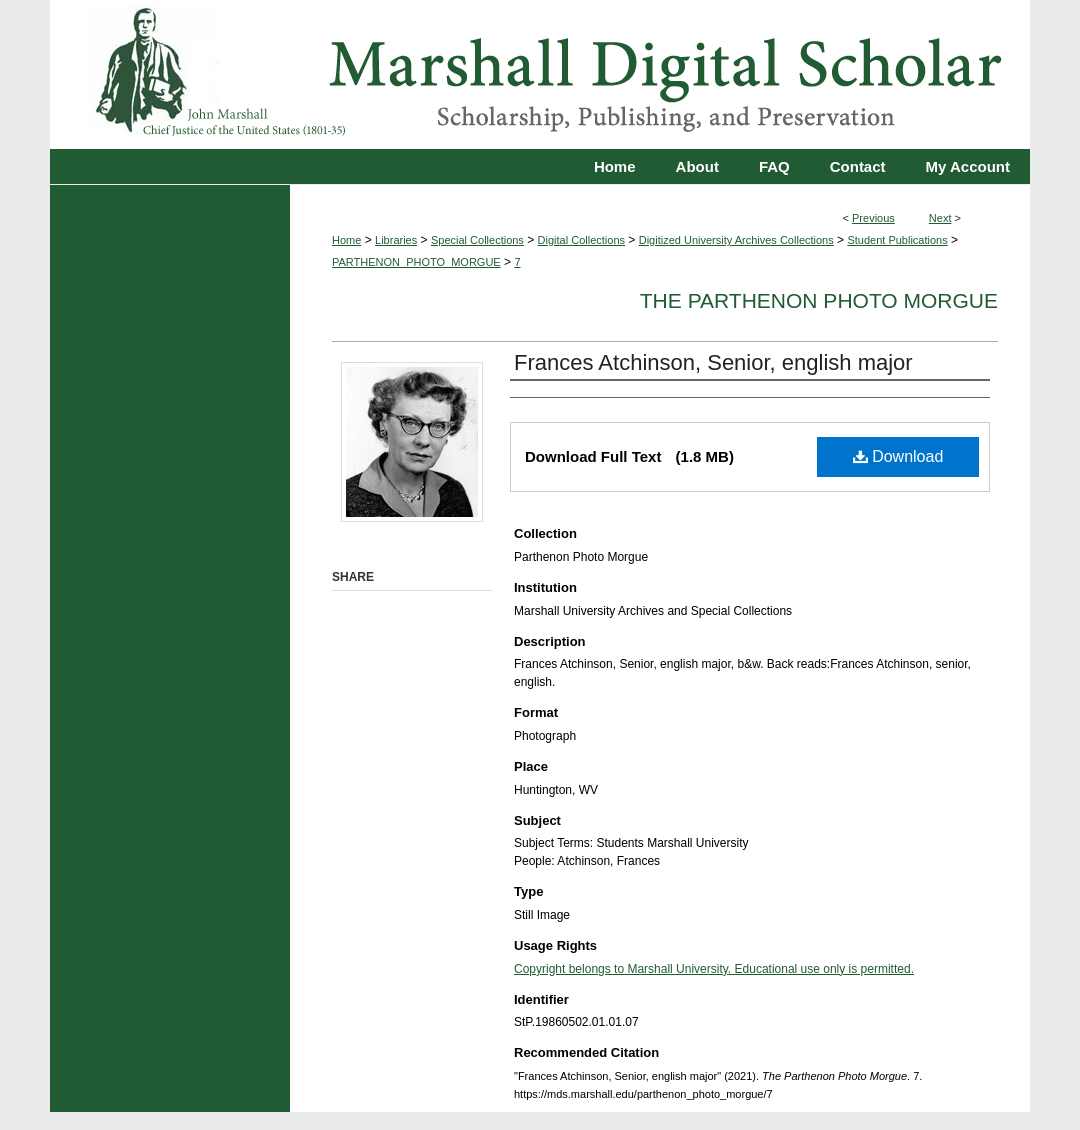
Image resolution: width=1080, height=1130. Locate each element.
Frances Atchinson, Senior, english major (713, 362)
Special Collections (477, 240)
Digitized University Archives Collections (736, 240)
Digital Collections (581, 240)
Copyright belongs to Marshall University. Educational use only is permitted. (714, 969)
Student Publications (897, 240)
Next (940, 218)
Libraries (396, 240)
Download (898, 456)
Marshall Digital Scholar (540, 74)
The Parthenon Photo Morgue (819, 300)
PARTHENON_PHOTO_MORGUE (416, 262)
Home (346, 240)
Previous (873, 218)
